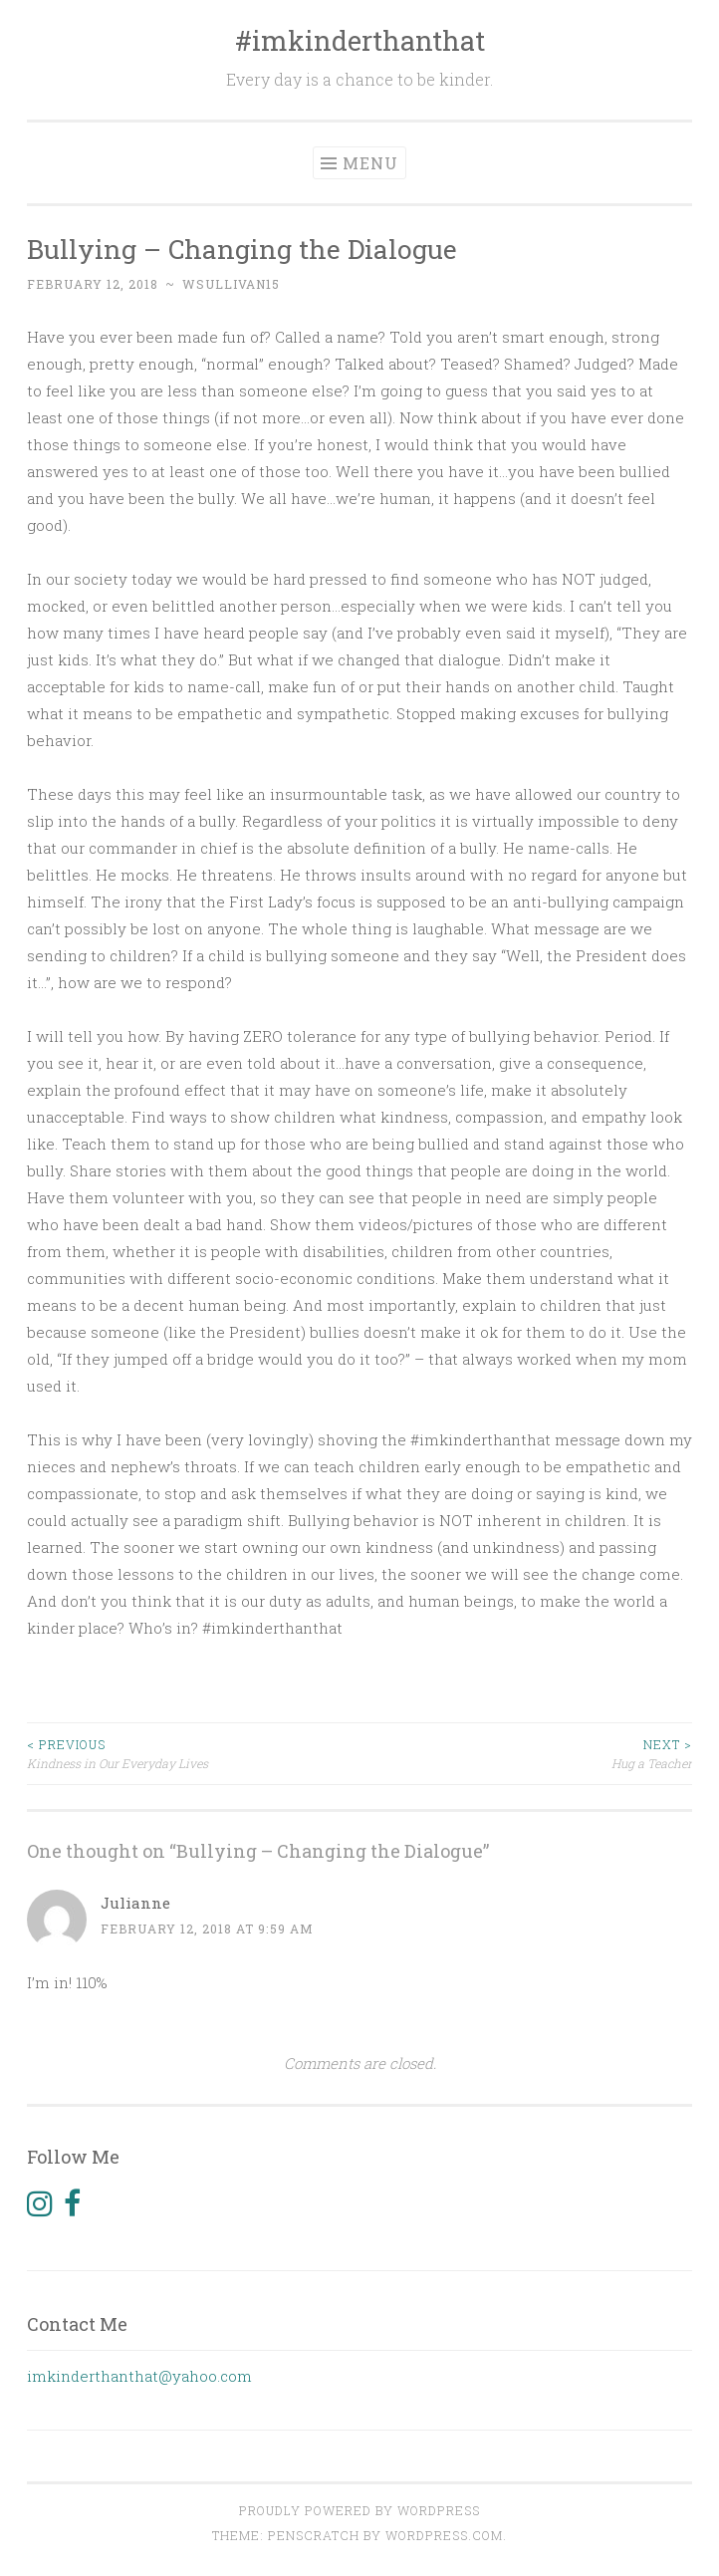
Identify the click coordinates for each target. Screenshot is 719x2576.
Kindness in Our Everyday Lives (193, 1752)
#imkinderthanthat (360, 40)
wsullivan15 (231, 284)
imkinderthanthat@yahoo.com (139, 2376)
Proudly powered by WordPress (359, 2510)
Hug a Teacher (526, 1752)
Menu (370, 162)
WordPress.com (444, 2535)
